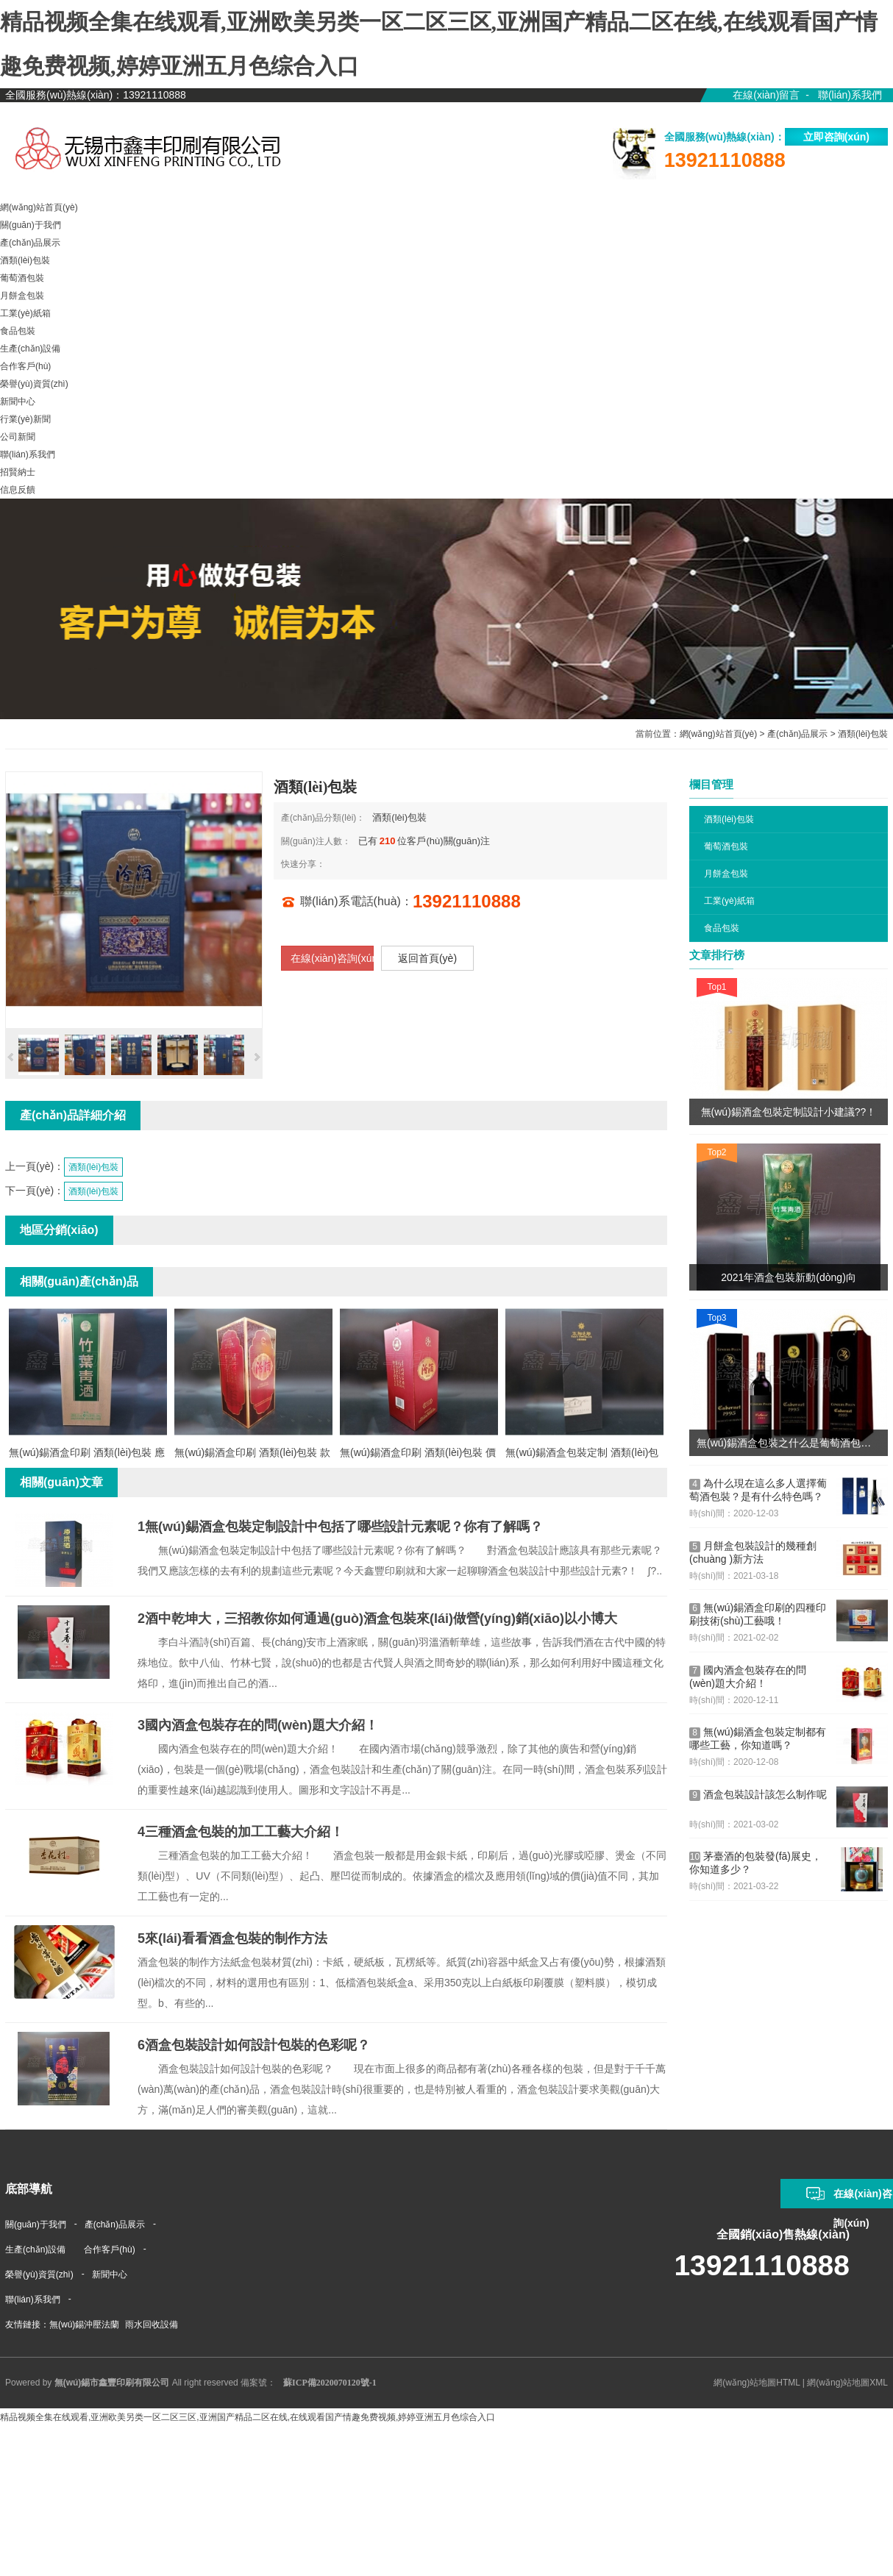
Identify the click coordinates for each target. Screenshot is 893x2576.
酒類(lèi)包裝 (863, 734)
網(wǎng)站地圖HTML (757, 2382)
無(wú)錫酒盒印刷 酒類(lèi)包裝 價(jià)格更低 (418, 1455)
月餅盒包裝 (726, 873)
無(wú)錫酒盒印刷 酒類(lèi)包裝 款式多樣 (252, 1455)
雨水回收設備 (151, 2324)
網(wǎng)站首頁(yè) (719, 734)
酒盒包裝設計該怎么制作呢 (758, 1794)
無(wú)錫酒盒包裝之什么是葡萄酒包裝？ (789, 1443)
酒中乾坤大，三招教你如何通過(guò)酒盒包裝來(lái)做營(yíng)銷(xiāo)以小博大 (377, 1618)
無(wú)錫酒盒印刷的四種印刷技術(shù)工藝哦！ (757, 1614)
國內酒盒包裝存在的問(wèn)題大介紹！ (258, 1725)
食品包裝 (721, 928)
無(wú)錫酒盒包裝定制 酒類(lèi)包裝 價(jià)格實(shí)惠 (581, 1455)
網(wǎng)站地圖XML (847, 2382)
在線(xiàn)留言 (766, 95)
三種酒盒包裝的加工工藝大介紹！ (241, 1831)
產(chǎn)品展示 (797, 734)
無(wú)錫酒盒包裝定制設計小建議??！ (789, 1112)
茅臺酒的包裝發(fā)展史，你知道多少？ (755, 1862)
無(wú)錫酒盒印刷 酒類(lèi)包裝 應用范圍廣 (87, 1455)
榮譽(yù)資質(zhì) (39, 2274)
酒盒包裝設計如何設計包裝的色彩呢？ (254, 2045)
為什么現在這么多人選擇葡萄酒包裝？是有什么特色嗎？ (758, 1489)
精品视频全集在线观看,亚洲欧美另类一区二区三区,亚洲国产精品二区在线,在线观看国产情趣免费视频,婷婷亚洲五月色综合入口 (247, 2417)
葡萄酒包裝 (726, 846)
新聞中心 (109, 2274)
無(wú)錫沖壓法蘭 (84, 2324)
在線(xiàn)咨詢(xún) (332, 958)
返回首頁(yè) (427, 958)
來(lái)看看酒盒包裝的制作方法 (232, 1938)
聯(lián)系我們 (850, 95)
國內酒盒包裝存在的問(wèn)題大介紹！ (747, 1676)
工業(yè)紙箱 (729, 901)
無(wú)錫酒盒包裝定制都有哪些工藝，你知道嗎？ (757, 1738)
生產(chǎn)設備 (35, 2249)
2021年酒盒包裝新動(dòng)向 (788, 1277)
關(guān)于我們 (35, 2224)
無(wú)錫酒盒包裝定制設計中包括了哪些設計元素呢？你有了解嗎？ (340, 1526)
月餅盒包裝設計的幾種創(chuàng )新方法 (752, 1552)
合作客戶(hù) (109, 2249)
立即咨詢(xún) (836, 137)
